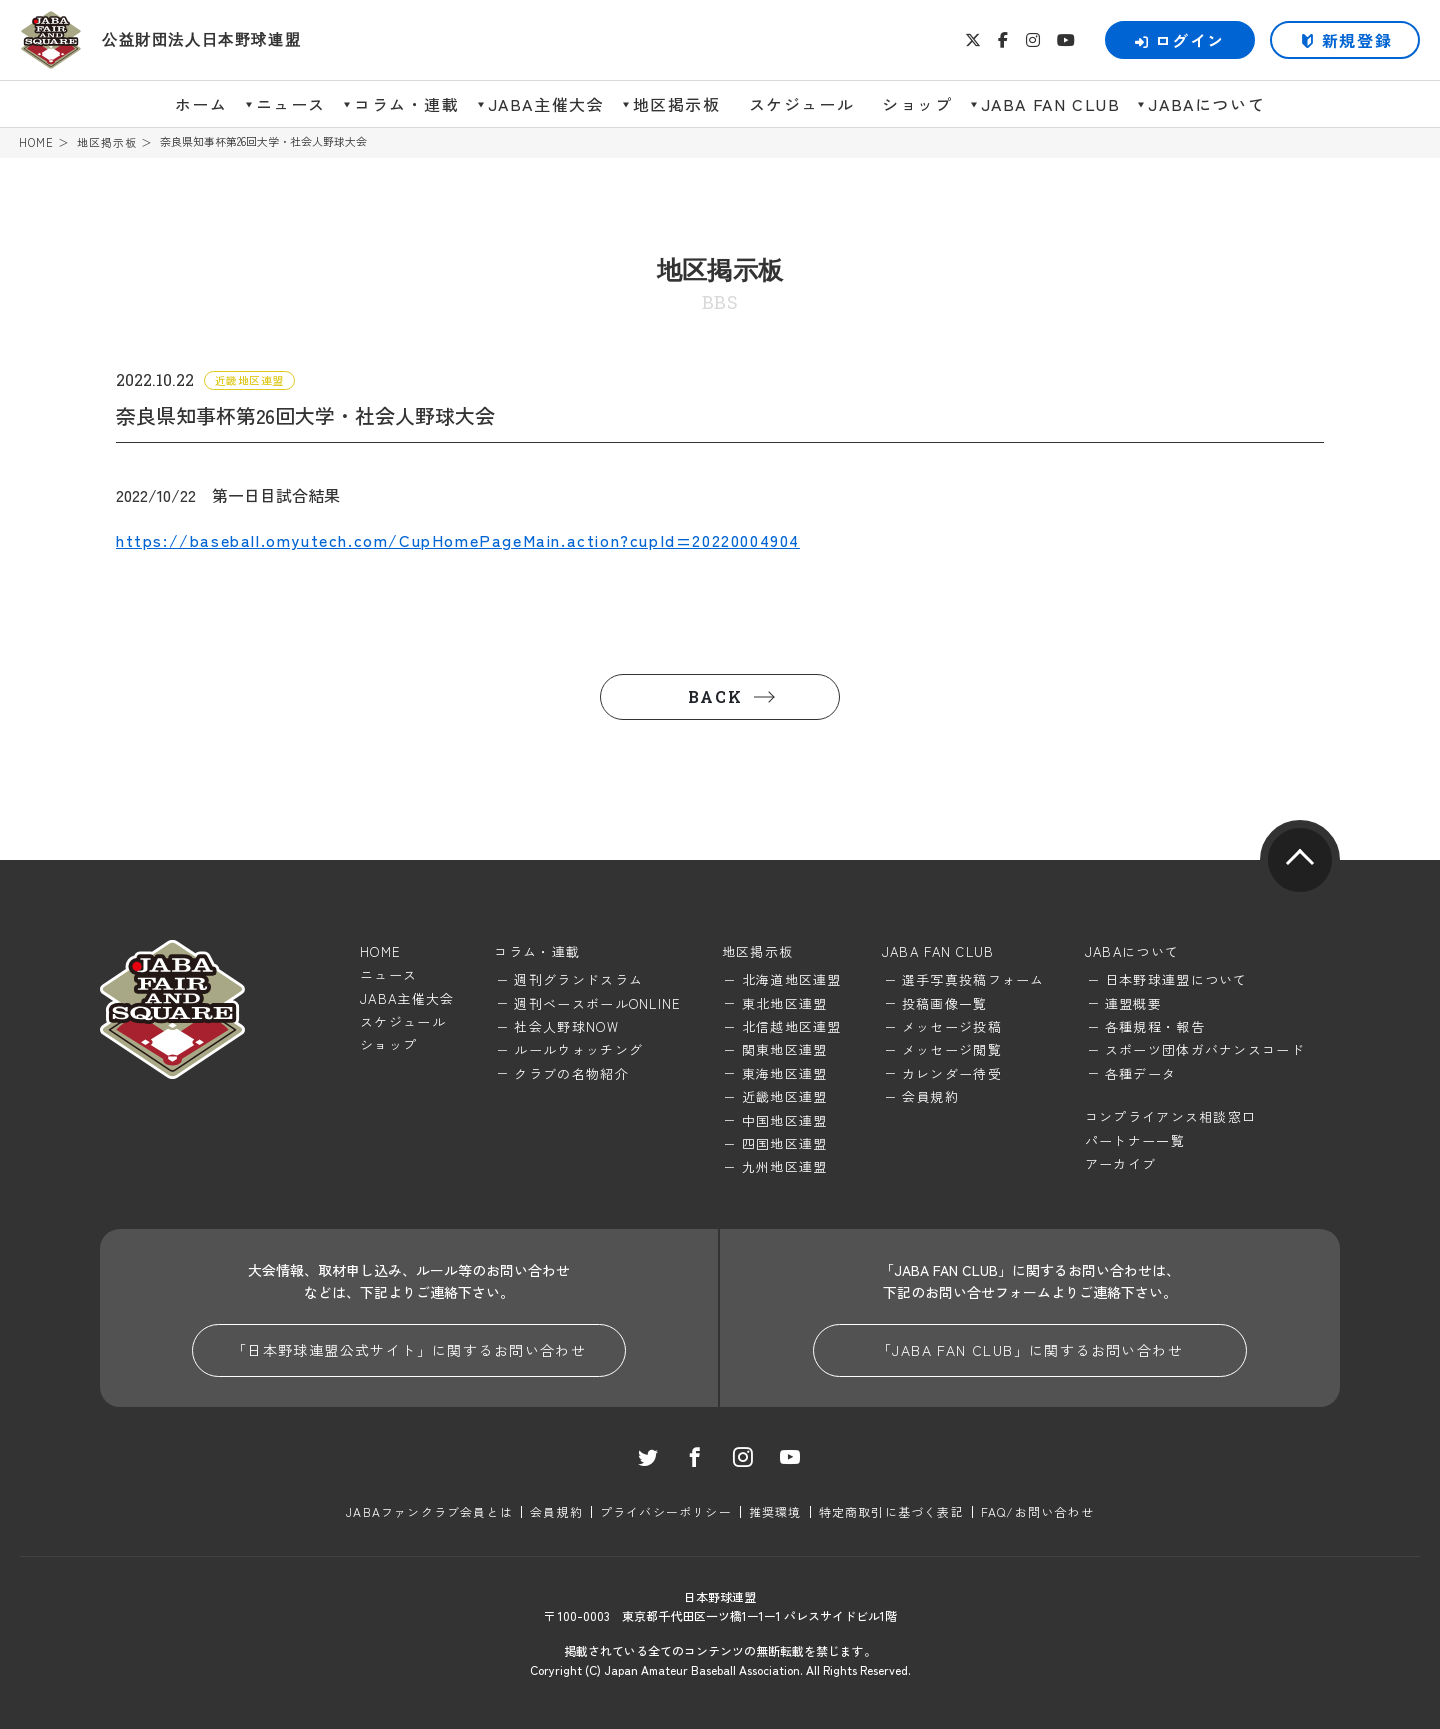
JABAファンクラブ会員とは (429, 1511)
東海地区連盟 (785, 1073)
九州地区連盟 (785, 1166)
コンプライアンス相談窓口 (1171, 1116)
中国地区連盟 (785, 1120)
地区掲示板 (677, 104)
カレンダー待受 (952, 1073)
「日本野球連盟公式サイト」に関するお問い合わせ (409, 1350)
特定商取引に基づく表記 (891, 1511)
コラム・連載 (407, 104)
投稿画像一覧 (945, 1003)
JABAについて (1206, 104)
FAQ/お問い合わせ (1037, 1511)
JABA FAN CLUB (1051, 104)
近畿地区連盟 (785, 1096)
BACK (715, 696)
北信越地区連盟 (792, 1026)
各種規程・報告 (1155, 1026)
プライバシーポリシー (666, 1511)
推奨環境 (775, 1511)
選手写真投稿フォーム (973, 979)
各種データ (1141, 1073)
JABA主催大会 (546, 104)
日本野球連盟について (1176, 979)
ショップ (917, 104)
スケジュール (802, 104)
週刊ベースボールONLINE (597, 1003)
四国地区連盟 (785, 1143)
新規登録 (1357, 40)
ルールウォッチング (578, 1049)
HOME (36, 142)
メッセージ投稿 (952, 1026)
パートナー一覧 (1135, 1140)
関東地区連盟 (785, 1049)
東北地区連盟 (785, 1003)
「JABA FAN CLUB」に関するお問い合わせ (1030, 1350)
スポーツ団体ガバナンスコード (1205, 1049)
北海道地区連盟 (792, 979)
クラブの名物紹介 (571, 1073)
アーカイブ (1121, 1163)
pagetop (1300, 860)
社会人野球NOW (566, 1026)
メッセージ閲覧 (952, 1049)
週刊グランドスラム (578, 979)
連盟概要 (1133, 1003)
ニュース (291, 104)
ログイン (1180, 40)
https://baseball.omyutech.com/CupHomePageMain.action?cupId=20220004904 (458, 540)
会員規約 (930, 1096)
